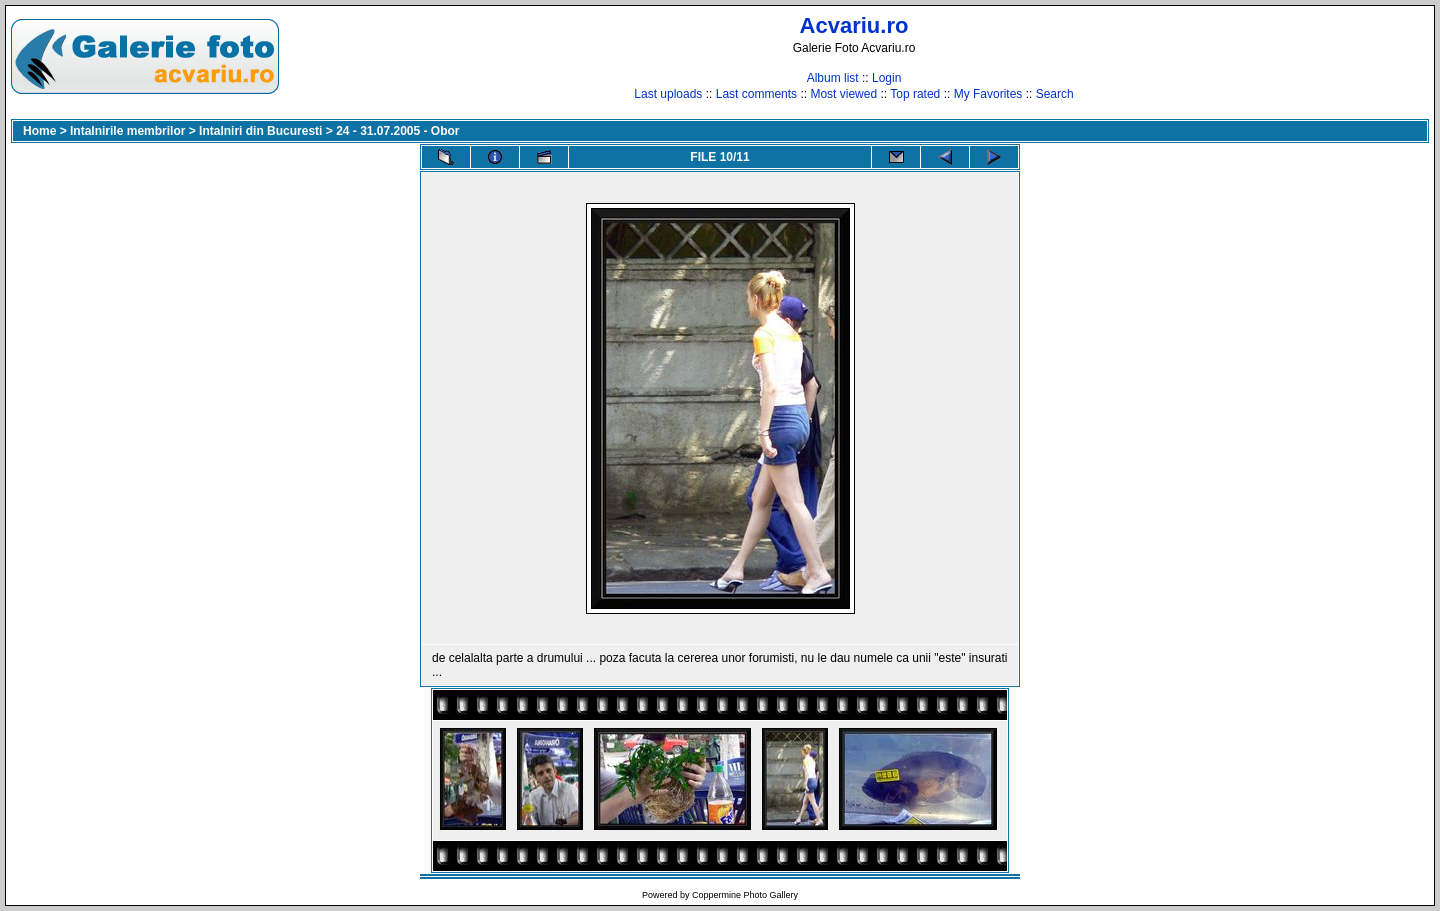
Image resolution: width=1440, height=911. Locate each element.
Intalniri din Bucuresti (260, 131)
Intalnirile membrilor (127, 131)
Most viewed (843, 94)
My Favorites (988, 94)
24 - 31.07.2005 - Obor (397, 131)
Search (1055, 94)
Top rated (915, 94)
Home (39, 131)
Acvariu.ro (854, 25)
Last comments (756, 94)
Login (886, 78)
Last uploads (668, 94)
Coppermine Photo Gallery (745, 895)
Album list (833, 78)
